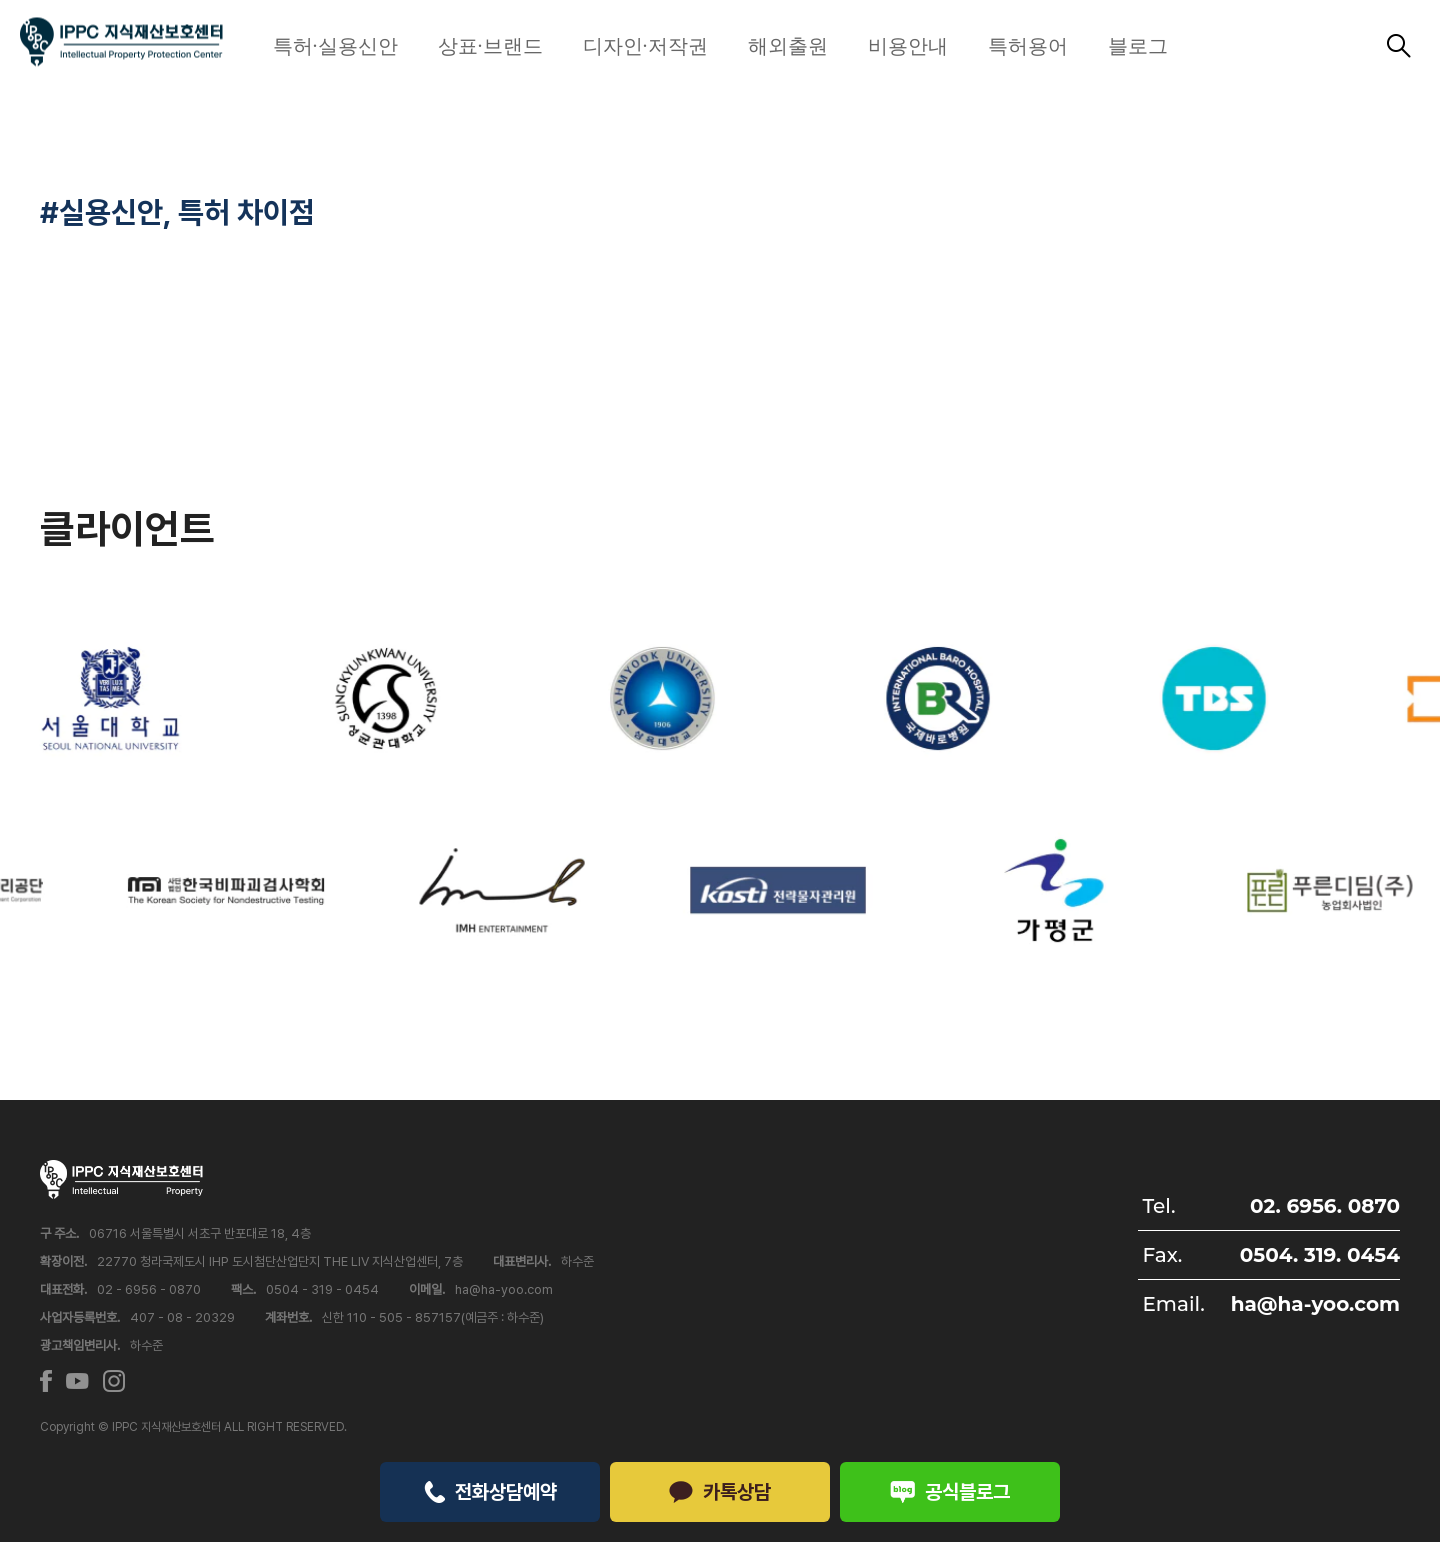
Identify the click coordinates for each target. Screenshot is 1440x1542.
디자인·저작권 (645, 46)
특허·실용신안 (335, 46)
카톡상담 (720, 1492)
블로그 (1138, 46)
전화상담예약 (490, 1492)
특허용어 (1028, 46)
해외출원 (788, 46)
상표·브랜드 (490, 46)
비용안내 (908, 46)
